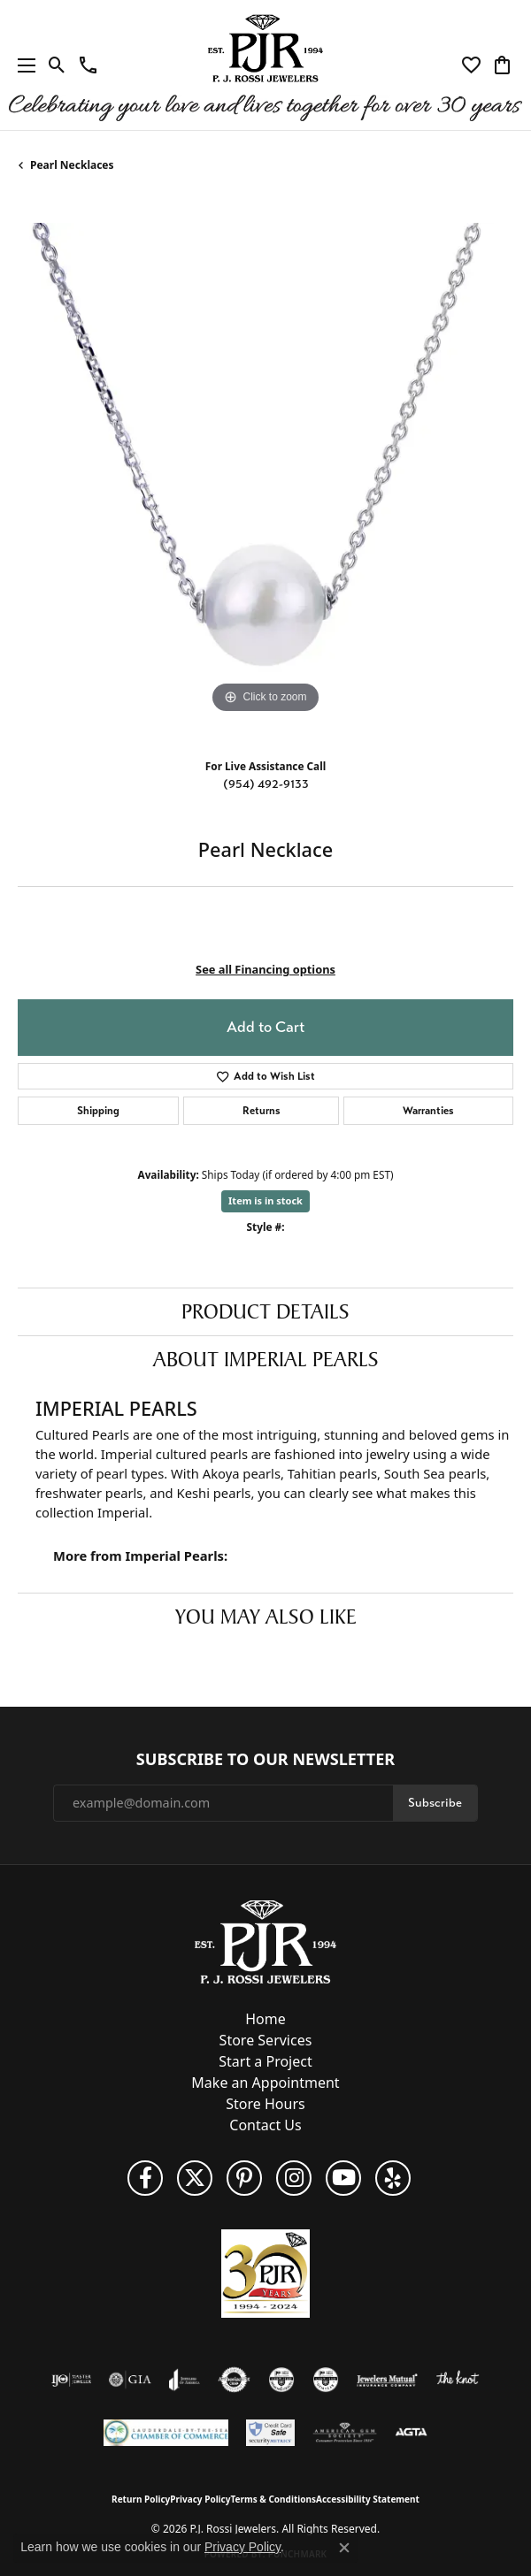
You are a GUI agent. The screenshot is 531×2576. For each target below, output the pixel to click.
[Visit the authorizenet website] (234, 2379)
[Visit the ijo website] (71, 2379)
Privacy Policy (200, 2499)
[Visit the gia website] (130, 2379)
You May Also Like (266, 1616)
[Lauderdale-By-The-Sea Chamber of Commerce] (166, 2432)
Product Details (265, 1311)
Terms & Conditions (273, 2499)
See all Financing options (265, 969)
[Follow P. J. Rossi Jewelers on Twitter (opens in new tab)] (194, 2178)
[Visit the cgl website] (325, 2379)
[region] (265, 470)
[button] (57, 65)
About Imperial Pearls (266, 1359)
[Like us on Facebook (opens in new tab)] (145, 2178)
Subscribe (435, 1802)
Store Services (265, 2040)
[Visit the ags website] (345, 2432)
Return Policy (141, 2499)
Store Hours (265, 2104)
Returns (261, 1111)
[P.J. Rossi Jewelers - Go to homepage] (265, 1940)
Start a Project (265, 2061)
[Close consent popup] (344, 2547)
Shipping (98, 1111)
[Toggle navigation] (22, 65)
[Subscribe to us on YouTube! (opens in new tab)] (343, 2178)
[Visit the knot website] (457, 2379)
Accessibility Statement (367, 2499)
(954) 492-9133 (266, 783)
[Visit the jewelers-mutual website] (387, 2379)
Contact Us (265, 2125)
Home (265, 2019)
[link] (88, 65)
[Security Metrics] (270, 2432)
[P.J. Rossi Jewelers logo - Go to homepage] (265, 65)
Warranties (428, 1111)
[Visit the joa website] (184, 2379)
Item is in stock (265, 1200)
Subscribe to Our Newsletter (265, 1760)
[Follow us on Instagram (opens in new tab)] (294, 2178)
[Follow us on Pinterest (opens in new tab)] (244, 2178)
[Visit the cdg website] (281, 2379)
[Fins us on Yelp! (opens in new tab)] (393, 2178)
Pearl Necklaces (72, 164)
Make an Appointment (265, 2082)
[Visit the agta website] (411, 2432)
